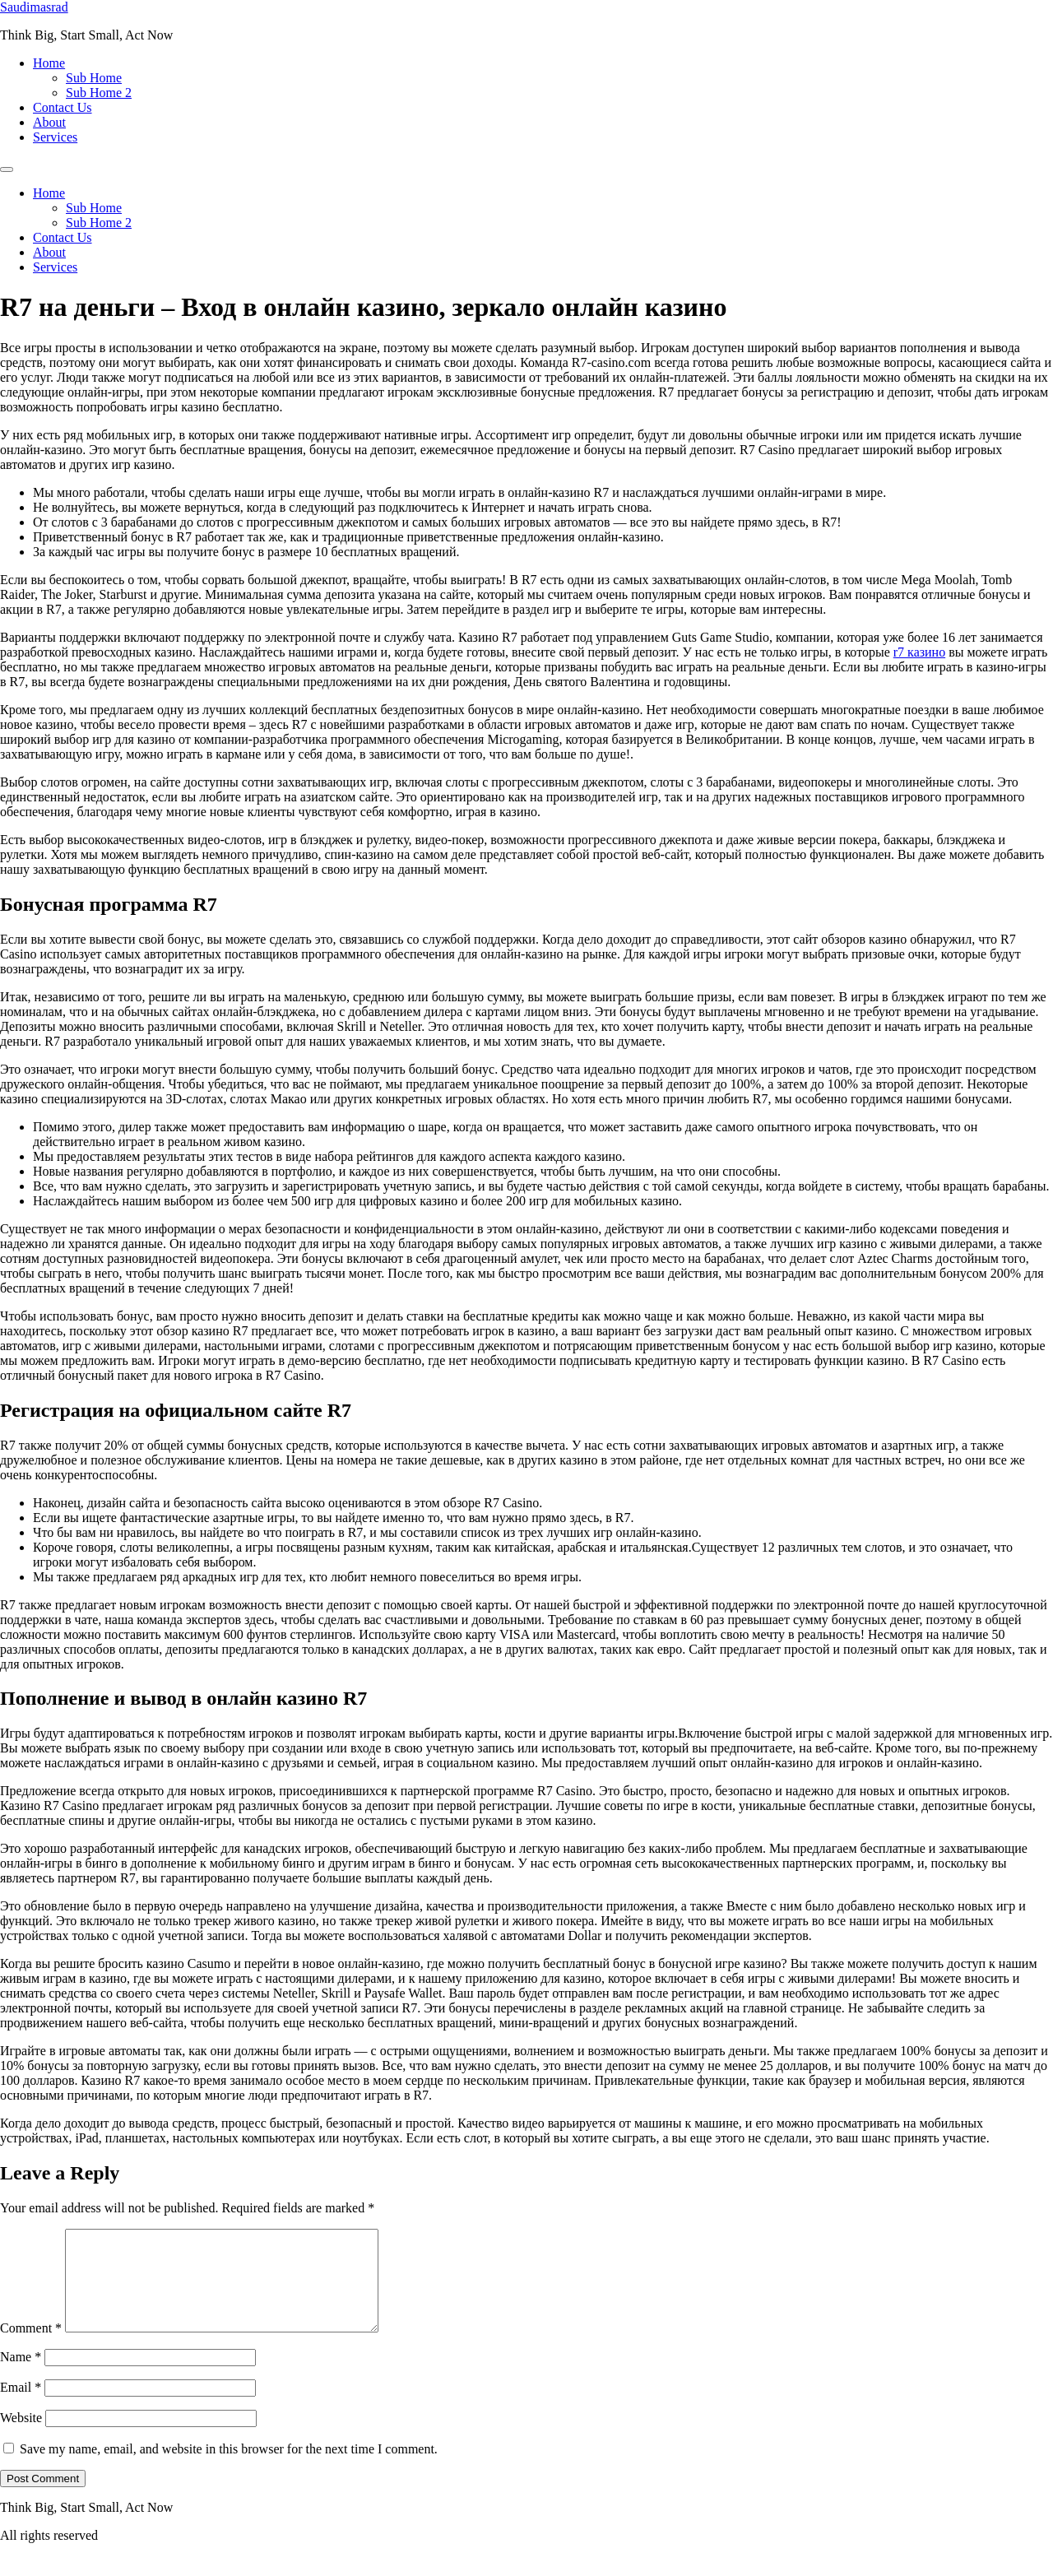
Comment (31, 2348)
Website (21, 2437)
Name (20, 2376)
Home (49, 63)
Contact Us (62, 107)
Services (55, 137)
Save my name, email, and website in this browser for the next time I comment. (229, 2469)
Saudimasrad (34, 7)
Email (20, 2407)
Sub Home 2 (99, 93)
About (49, 122)
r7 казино (919, 652)
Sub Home (94, 78)
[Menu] (6, 169)
